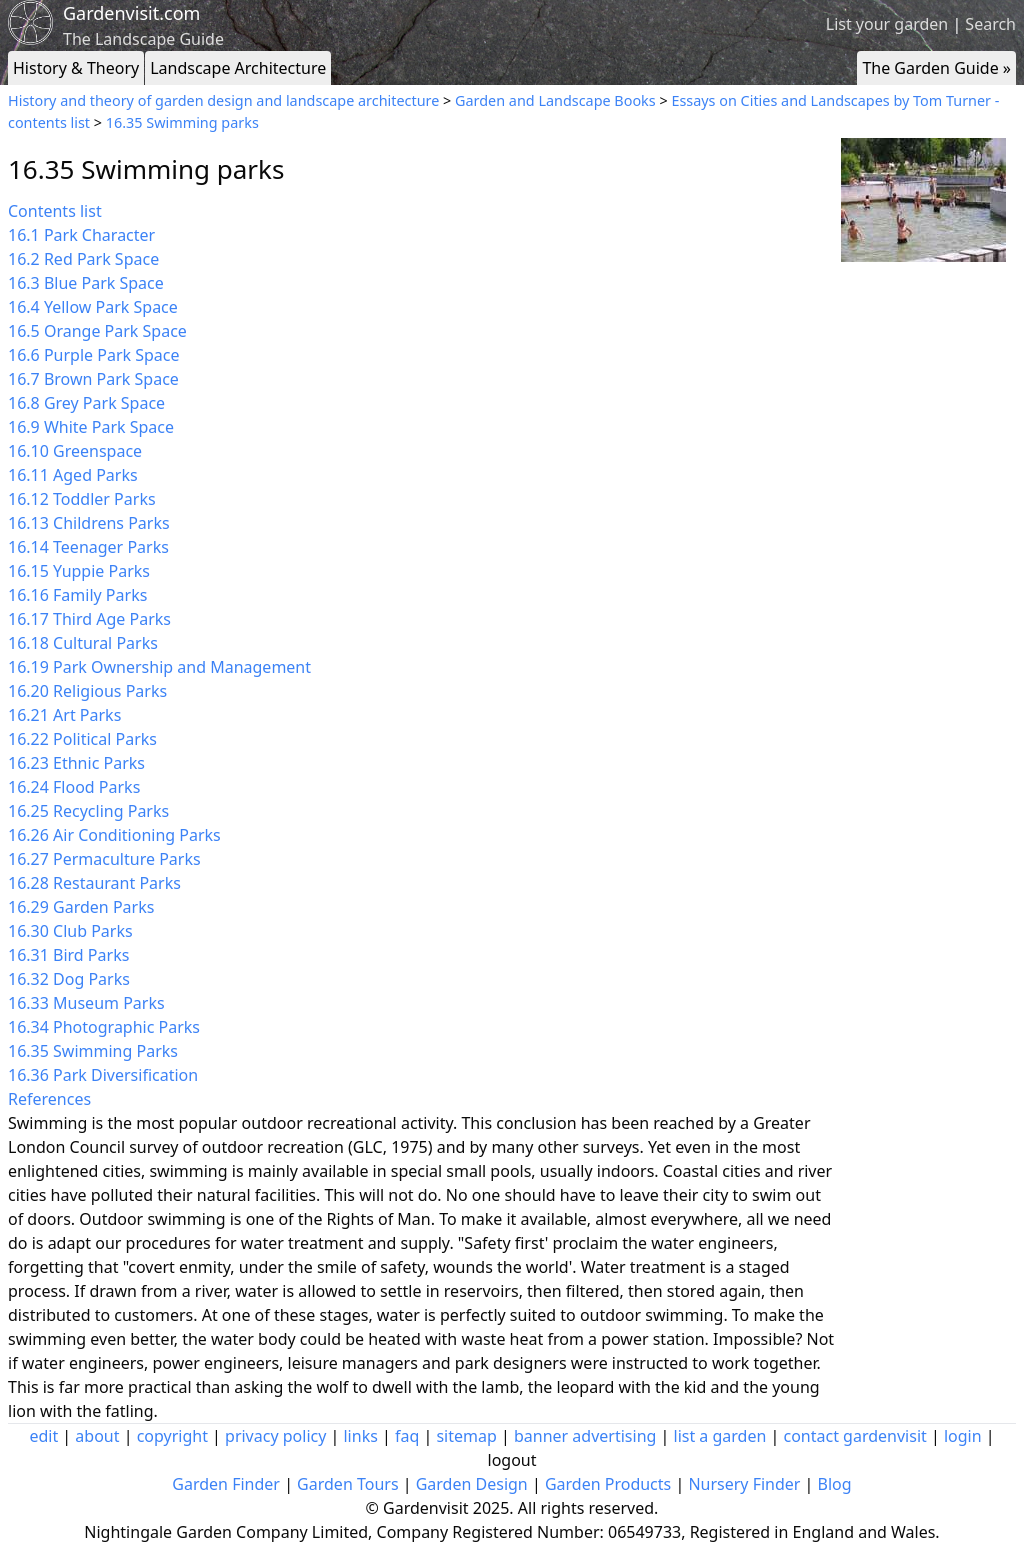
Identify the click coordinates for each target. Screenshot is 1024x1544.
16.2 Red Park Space (83, 259)
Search (990, 24)
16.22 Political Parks (82, 739)
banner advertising (585, 1436)
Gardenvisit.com (131, 13)
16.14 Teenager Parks (88, 547)
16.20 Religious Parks (87, 691)
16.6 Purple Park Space (94, 355)
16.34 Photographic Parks (104, 1027)
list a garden (720, 1436)
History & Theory (76, 68)
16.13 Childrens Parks (89, 523)
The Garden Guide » (936, 68)
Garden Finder (226, 1484)
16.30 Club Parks (70, 931)
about (97, 1436)
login (963, 1436)
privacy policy (275, 1436)
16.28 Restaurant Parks (94, 883)
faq (407, 1436)
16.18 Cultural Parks (83, 643)
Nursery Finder (744, 1484)
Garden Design (472, 1484)
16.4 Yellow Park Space (93, 307)
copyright (172, 1436)
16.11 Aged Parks (73, 475)
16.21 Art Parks (64, 715)
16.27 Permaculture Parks (104, 859)
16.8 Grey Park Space (86, 403)
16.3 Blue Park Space (86, 283)
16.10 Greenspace (75, 451)
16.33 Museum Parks (86, 1003)
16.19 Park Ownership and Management (159, 667)
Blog (835, 1484)
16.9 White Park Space (91, 427)
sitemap (466, 1436)
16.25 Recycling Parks (88, 811)
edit (43, 1436)
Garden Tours (347, 1484)
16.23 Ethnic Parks (76, 763)
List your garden (887, 24)
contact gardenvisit (855, 1436)
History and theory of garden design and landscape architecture (223, 100)
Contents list (55, 211)
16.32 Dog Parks (69, 979)
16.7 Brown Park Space (93, 379)
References (49, 1099)
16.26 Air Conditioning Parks (114, 835)
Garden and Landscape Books (555, 100)
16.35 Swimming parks (182, 122)
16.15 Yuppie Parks (79, 571)
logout (512, 1460)
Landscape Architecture (238, 68)
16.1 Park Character (81, 235)
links (360, 1436)
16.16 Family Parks (77, 595)
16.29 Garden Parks (81, 907)
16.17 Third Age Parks (89, 619)
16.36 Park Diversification (103, 1075)
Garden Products (608, 1484)
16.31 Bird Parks (68, 955)
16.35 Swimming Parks (93, 1051)
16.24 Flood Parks (74, 787)
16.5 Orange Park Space (97, 331)
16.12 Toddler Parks (82, 499)
